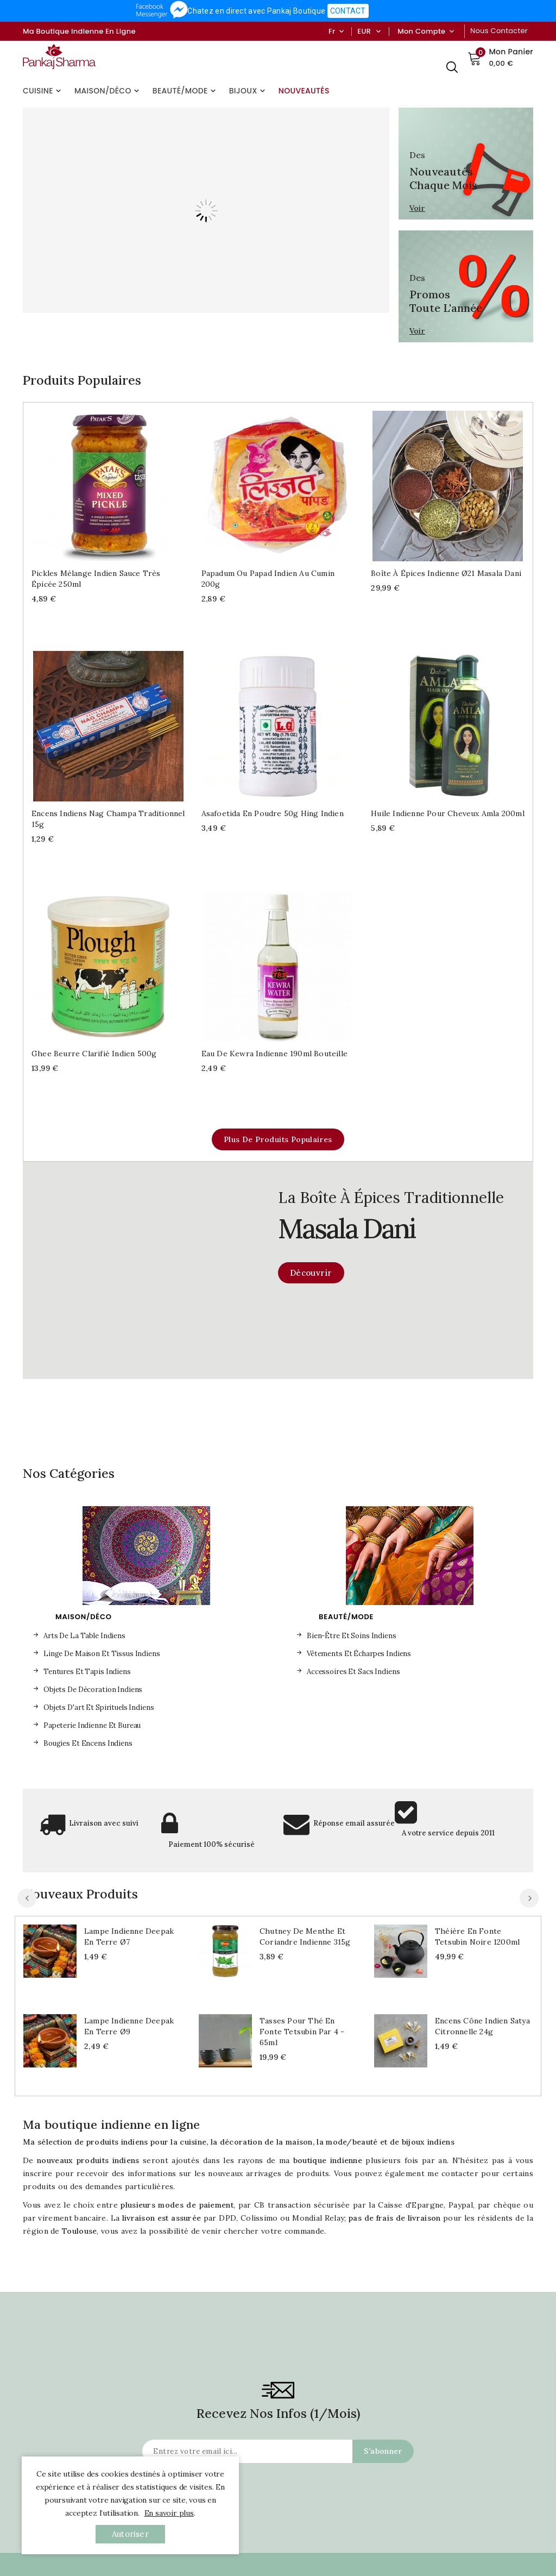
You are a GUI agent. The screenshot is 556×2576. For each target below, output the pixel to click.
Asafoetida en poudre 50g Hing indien (272, 813)
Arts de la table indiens (84, 1635)
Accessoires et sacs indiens (353, 1671)
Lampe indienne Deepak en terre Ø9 (129, 2026)
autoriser (130, 2534)
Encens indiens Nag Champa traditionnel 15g (108, 818)
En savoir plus (169, 2513)
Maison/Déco (108, 90)
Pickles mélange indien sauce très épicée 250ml (96, 578)
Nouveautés (304, 90)
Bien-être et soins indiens (351, 1635)
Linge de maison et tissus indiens (101, 1653)
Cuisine (43, 90)
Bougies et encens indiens (87, 1743)
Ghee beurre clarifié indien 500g (93, 1053)
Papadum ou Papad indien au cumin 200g (267, 578)
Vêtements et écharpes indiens (359, 1653)
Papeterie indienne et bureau (92, 1725)
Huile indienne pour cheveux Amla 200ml (448, 813)
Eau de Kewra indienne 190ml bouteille (274, 1053)
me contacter (452, 2173)
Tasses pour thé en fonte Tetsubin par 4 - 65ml (302, 2031)
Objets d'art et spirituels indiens (98, 1707)
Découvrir (311, 1273)
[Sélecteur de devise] (378, 31)
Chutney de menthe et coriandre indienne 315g (305, 1936)
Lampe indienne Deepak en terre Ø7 (129, 1936)
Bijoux (248, 90)
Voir (417, 208)
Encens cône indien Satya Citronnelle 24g (482, 2026)
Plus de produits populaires (278, 1139)
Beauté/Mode (185, 90)
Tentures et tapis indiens (87, 1671)
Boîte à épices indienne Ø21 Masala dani (446, 573)
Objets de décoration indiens (92, 1689)
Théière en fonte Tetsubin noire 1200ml (477, 1936)
